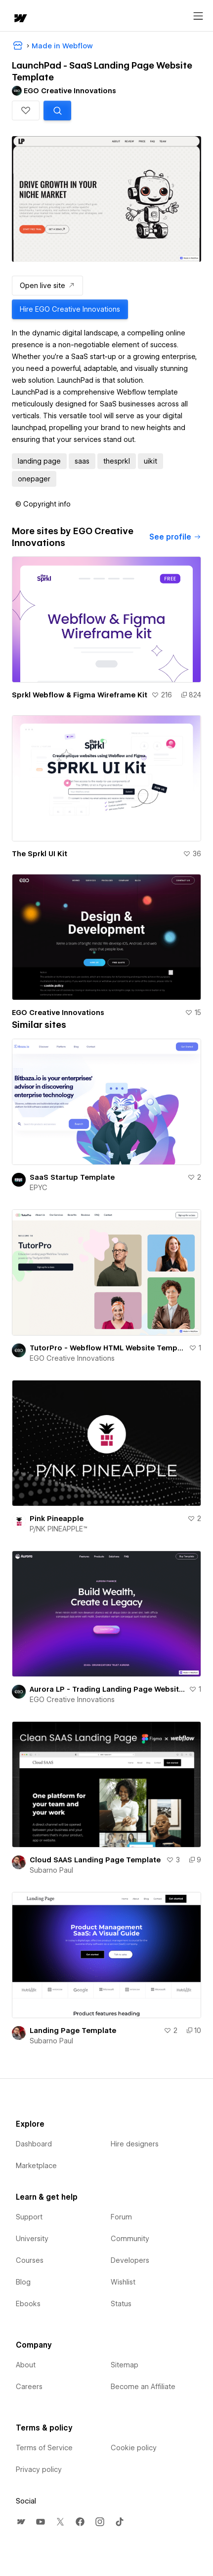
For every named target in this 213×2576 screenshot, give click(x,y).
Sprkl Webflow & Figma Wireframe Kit (79, 695)
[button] (26, 110)
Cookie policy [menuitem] (134, 2448)
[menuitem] (21, 2522)
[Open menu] (198, 16)
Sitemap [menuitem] (124, 2365)
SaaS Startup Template (72, 1177)
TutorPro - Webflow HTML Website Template (107, 1348)
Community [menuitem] (130, 2239)
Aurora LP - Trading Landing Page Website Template (107, 1689)
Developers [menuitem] (130, 2260)
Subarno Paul (51, 1870)
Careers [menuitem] (29, 2387)
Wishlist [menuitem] (123, 2282)
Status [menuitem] (121, 2304)
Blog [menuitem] (23, 2282)
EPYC (38, 1188)
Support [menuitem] (29, 2217)
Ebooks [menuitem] (28, 2304)
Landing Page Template (73, 2030)
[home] (20, 19)
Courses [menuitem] (29, 2260)
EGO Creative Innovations (58, 1012)
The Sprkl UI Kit (39, 854)
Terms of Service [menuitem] (44, 2448)
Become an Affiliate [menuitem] (143, 2387)
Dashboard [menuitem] (34, 2144)
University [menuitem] (32, 2239)
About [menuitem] (26, 2365)
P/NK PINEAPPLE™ (58, 1529)
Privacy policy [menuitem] (39, 2469)
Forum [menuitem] (121, 2217)
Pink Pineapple (57, 1519)
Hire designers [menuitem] (135, 2144)
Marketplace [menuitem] (36, 2166)
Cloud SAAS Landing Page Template (95, 1860)
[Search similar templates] (57, 110)
